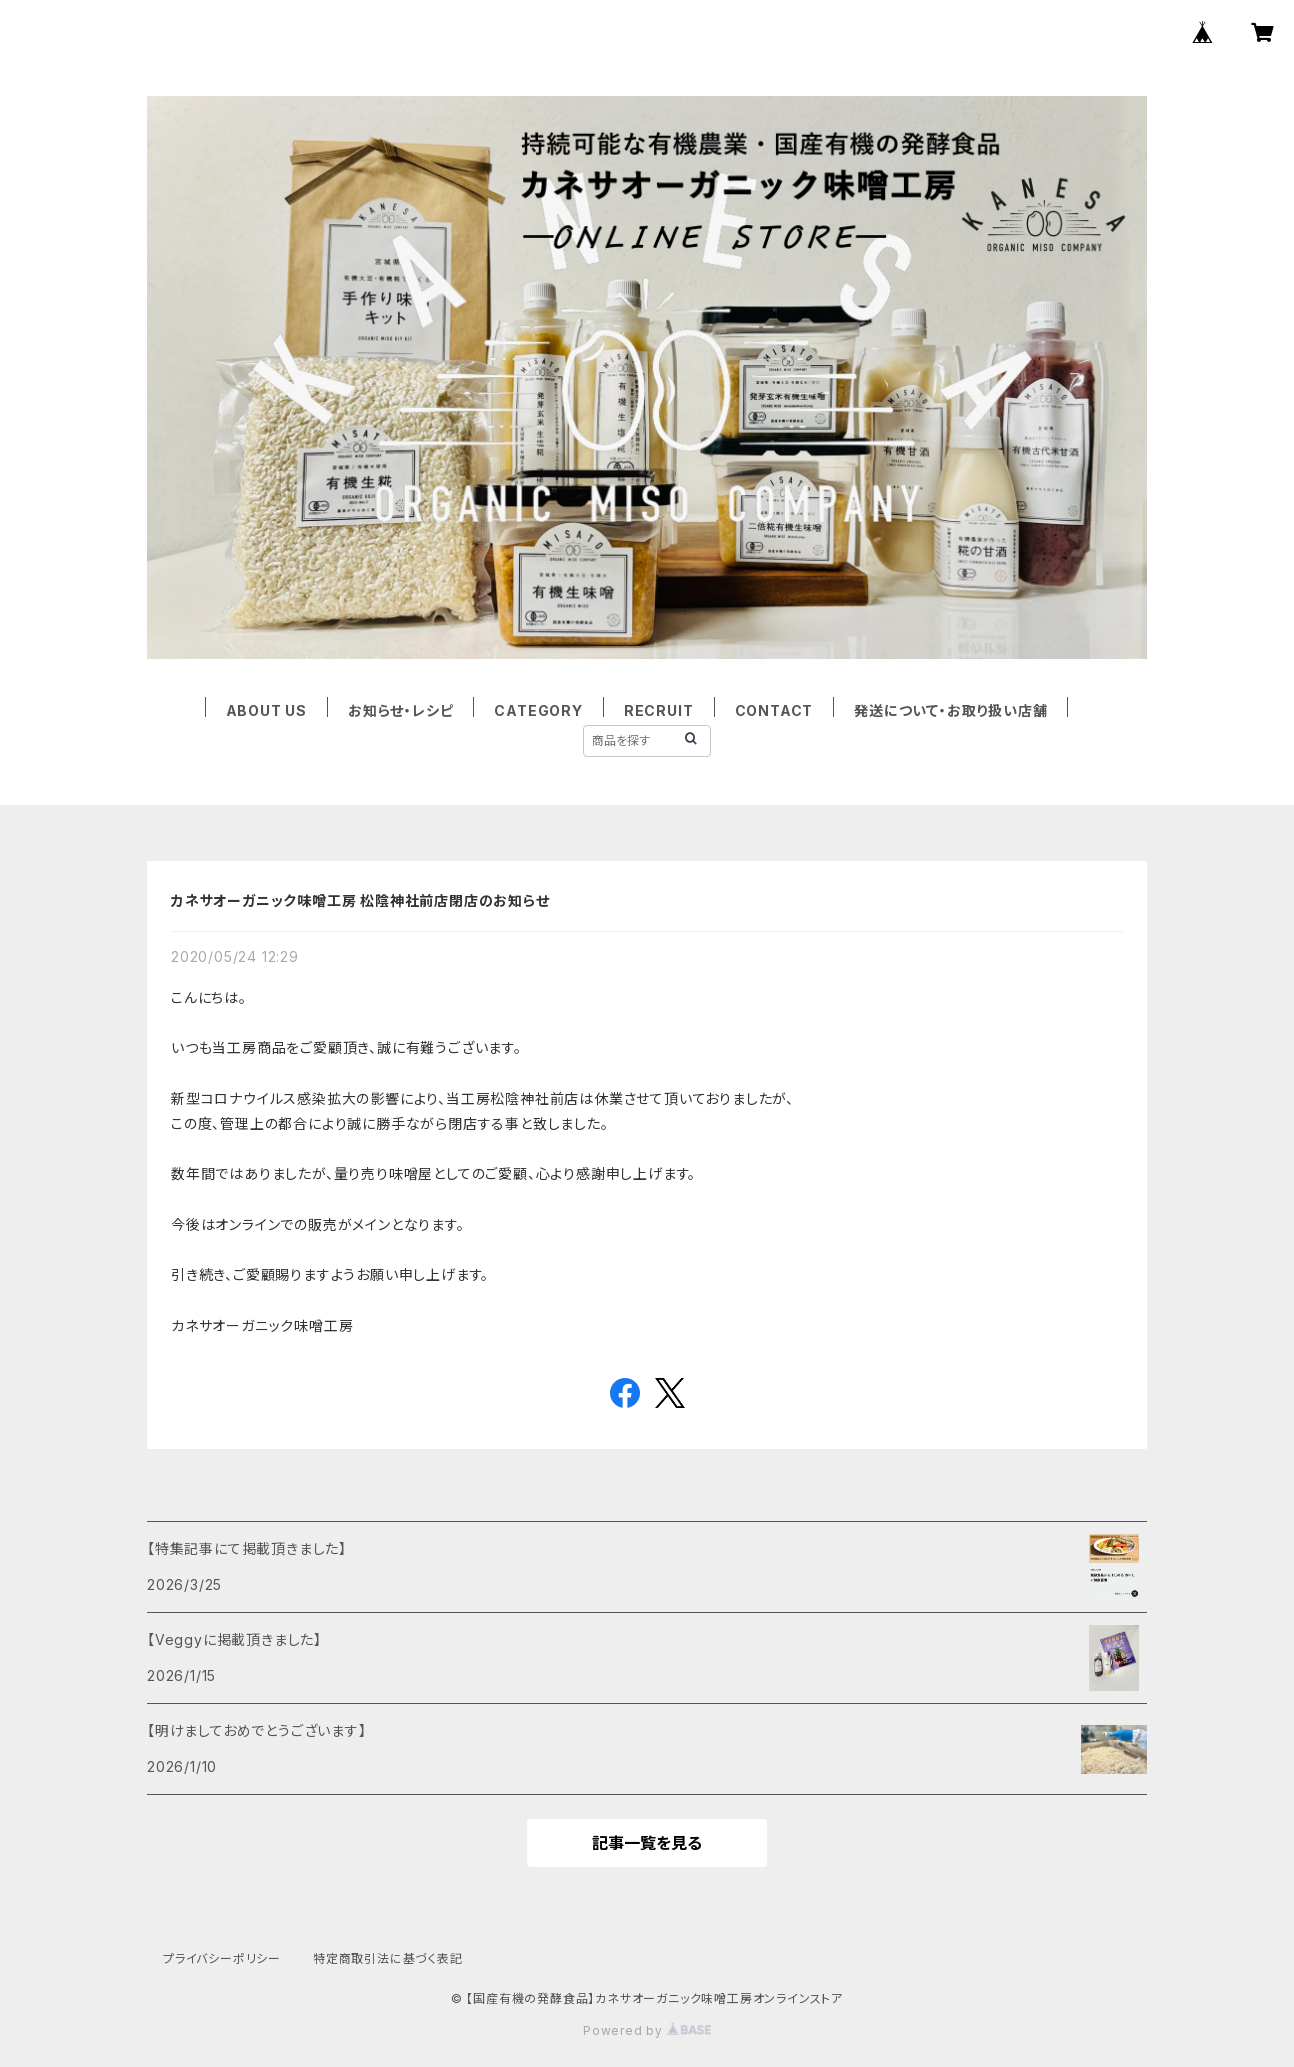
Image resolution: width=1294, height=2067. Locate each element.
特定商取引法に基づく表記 (388, 1958)
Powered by (647, 2030)
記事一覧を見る (647, 1843)
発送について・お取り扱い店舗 (950, 710)
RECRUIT (659, 710)
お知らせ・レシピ (400, 710)
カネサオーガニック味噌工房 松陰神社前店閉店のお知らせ (360, 900)
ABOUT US (266, 710)
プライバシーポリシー (222, 1958)
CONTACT (774, 710)
